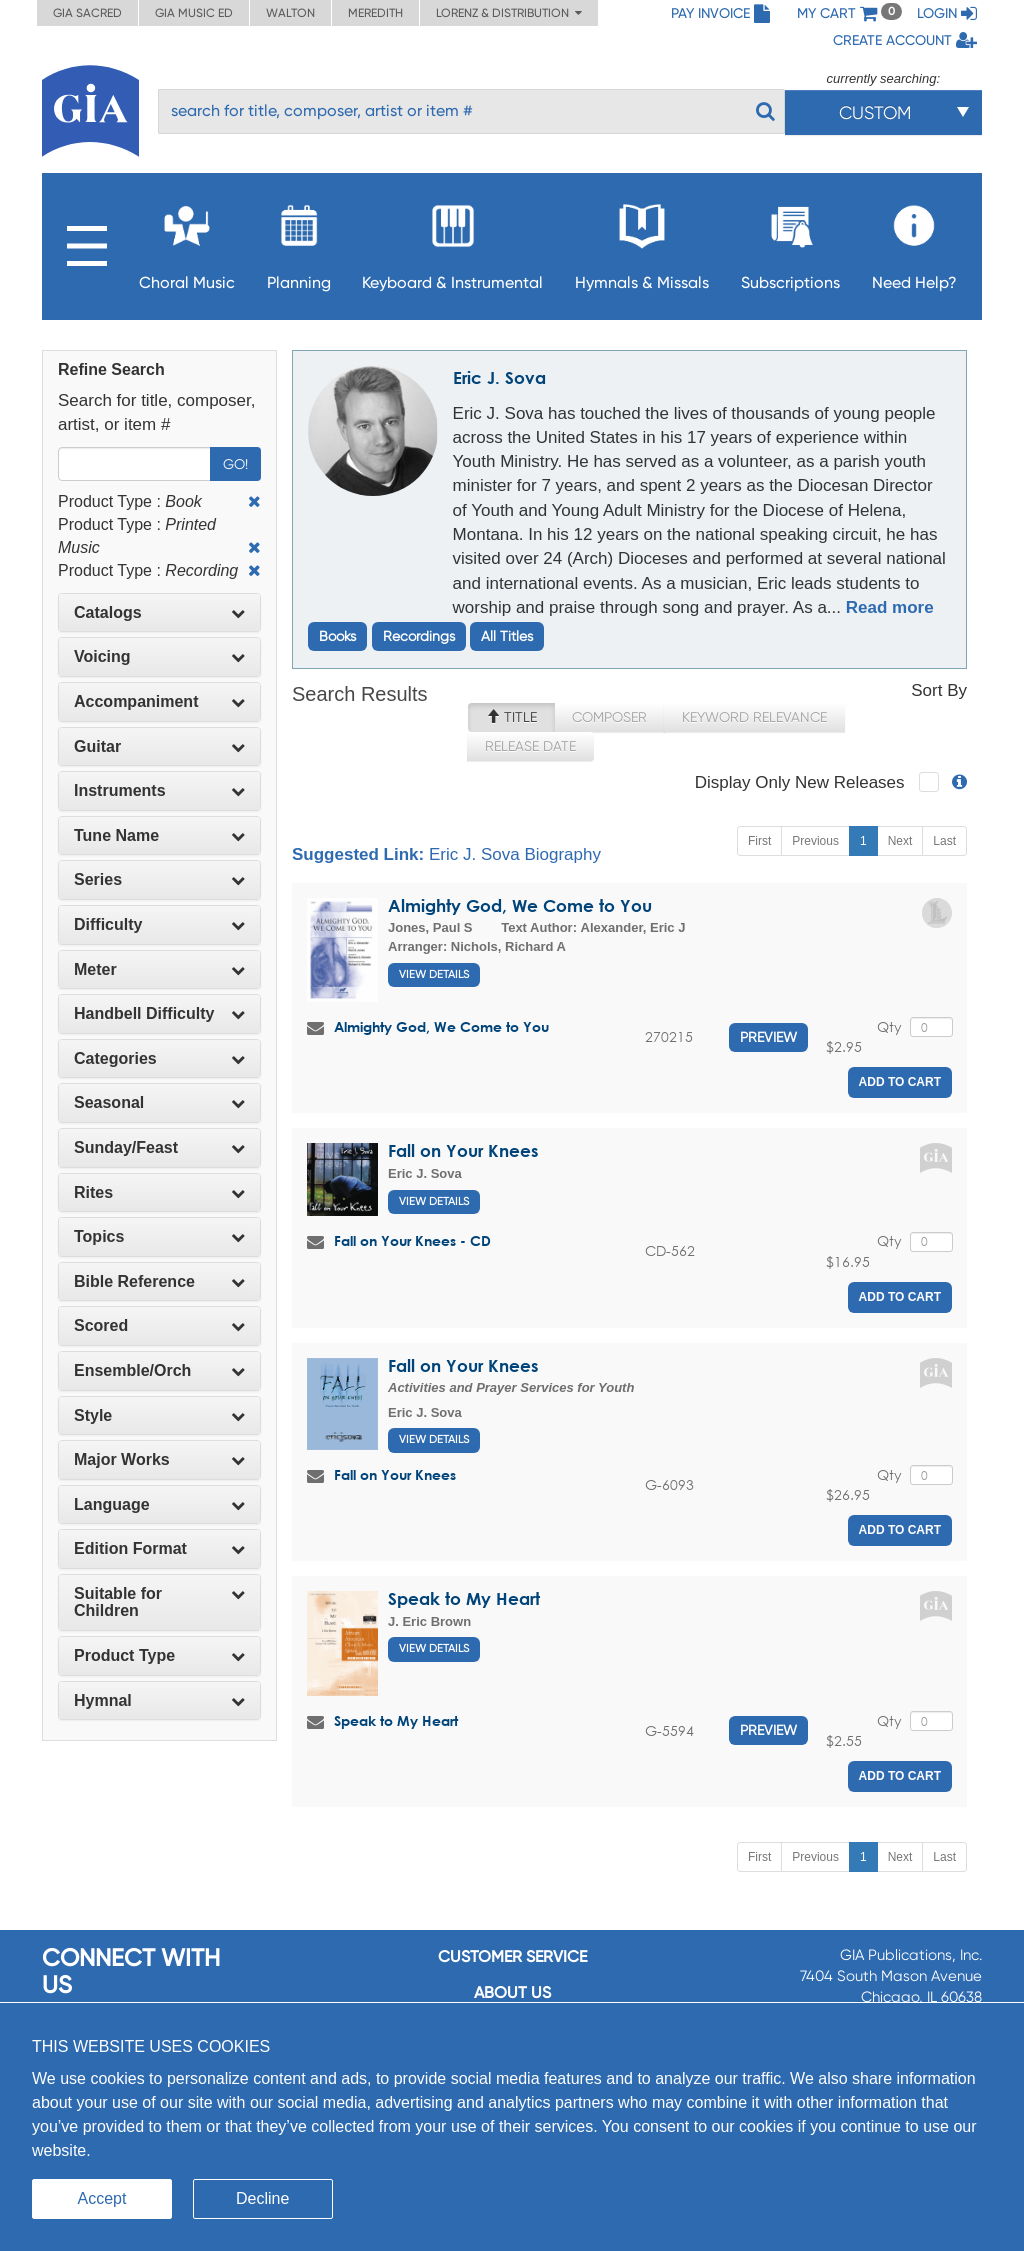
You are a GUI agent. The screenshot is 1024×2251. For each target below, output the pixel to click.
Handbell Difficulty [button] (159, 1013)
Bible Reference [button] (159, 1281)
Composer (609, 717)
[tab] (159, 613)
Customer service (512, 1956)
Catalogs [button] (159, 612)
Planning (299, 241)
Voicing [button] (159, 656)
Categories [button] (159, 1058)
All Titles (507, 636)
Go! (235, 464)
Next (900, 841)
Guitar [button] (159, 746)
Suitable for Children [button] (159, 1602)
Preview (768, 1037)
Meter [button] (159, 969)
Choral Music (187, 241)
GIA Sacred (87, 13)
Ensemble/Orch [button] (159, 1370)
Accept (102, 2198)
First (759, 841)
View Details (434, 974)
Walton (290, 13)
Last (944, 841)
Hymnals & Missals (642, 241)
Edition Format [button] (159, 1548)
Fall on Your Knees (463, 1150)
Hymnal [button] (159, 1700)
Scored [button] (159, 1325)
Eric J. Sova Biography (515, 854)
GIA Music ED (194, 13)
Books (337, 636)
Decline (262, 2198)
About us (512, 1992)
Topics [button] (159, 1236)
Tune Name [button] (159, 835)
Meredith (375, 13)
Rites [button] (159, 1192)
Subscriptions (790, 241)
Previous (815, 841)
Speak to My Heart (464, 1598)
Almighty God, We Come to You (520, 905)
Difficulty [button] (159, 924)
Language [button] (159, 1504)
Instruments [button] (159, 790)
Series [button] (159, 879)
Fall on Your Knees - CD (412, 1240)
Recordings (419, 636)
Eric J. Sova (499, 377)
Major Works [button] (159, 1459)
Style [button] (159, 1415)
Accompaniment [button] (159, 701)
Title (511, 717)
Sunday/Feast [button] (159, 1147)
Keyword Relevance (754, 717)
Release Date (530, 746)
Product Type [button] (159, 1655)
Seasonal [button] (159, 1102)
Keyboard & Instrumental (452, 241)
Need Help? (914, 241)
